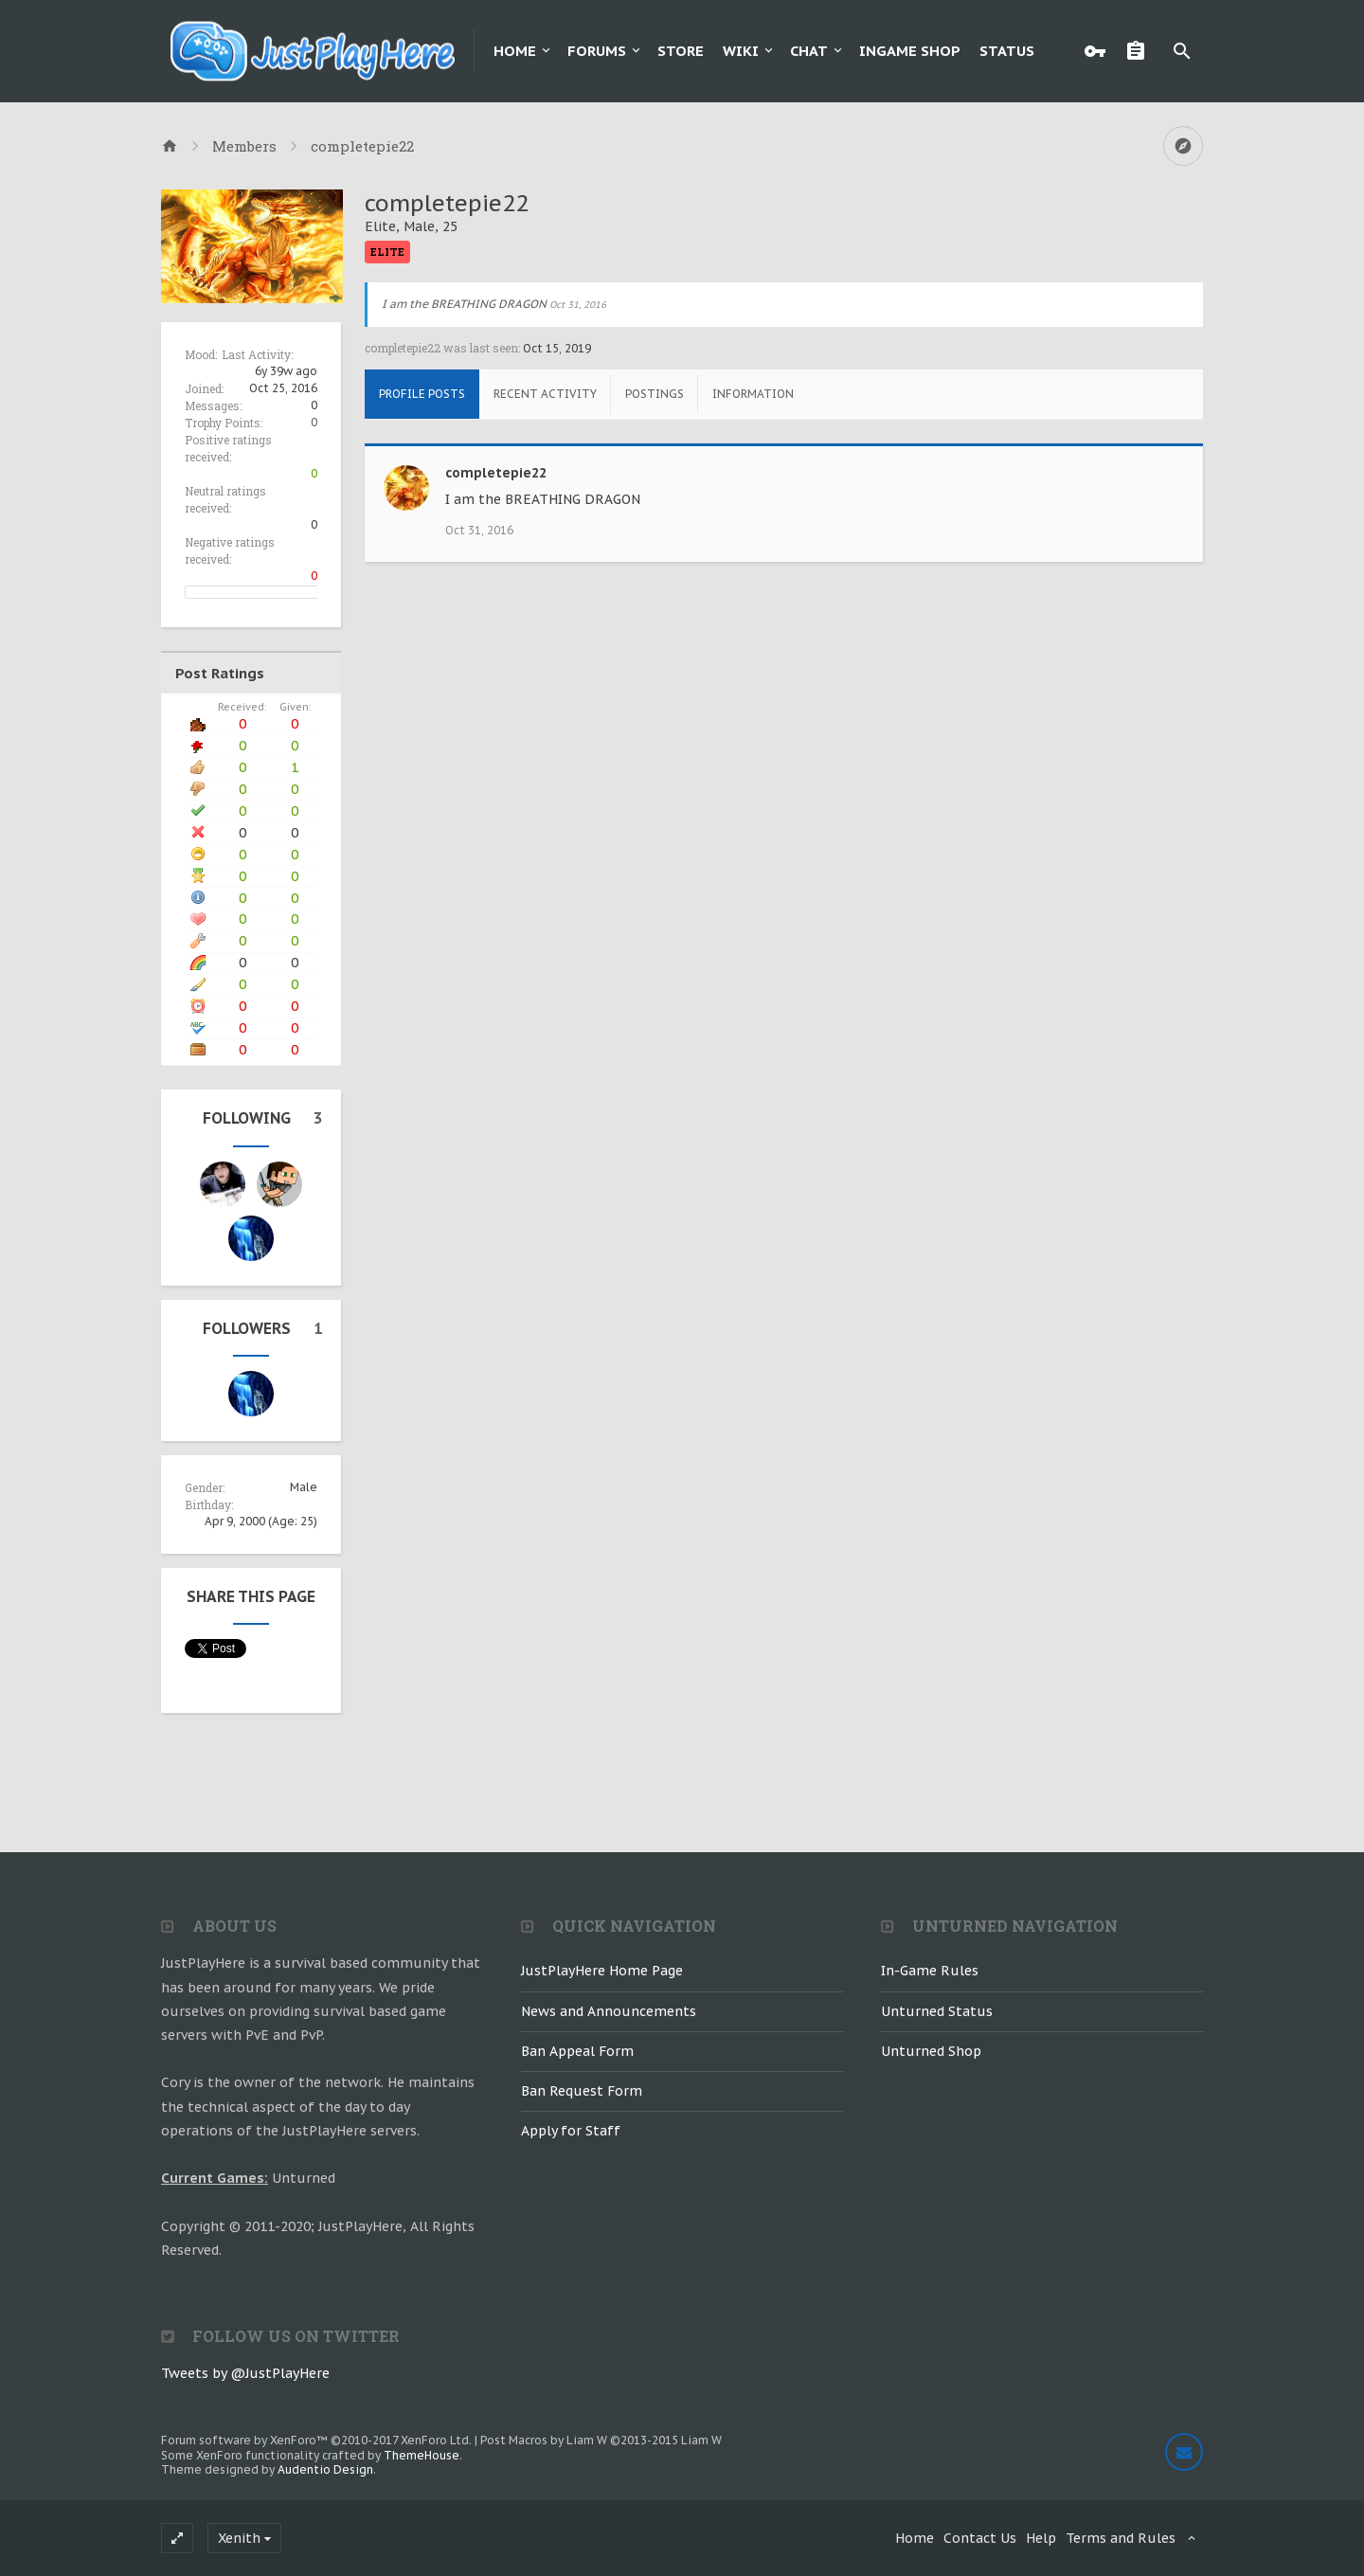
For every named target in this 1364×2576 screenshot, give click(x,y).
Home (515, 51)
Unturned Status (937, 2011)
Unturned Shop (931, 2051)
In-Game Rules (929, 1970)
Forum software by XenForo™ (316, 2440)
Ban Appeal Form (577, 2051)
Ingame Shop (909, 51)
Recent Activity (545, 394)
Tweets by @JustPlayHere (245, 2373)
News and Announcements (608, 2011)
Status (1006, 51)
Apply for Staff (570, 2130)
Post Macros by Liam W (601, 2440)
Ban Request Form (581, 2090)
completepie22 (496, 472)
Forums (596, 51)
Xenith (239, 2538)
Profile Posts (422, 394)
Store (680, 51)
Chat (809, 51)
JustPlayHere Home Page (602, 1970)
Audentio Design (325, 2469)
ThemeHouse (421, 2455)
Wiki (741, 51)
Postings (654, 394)
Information (753, 394)
